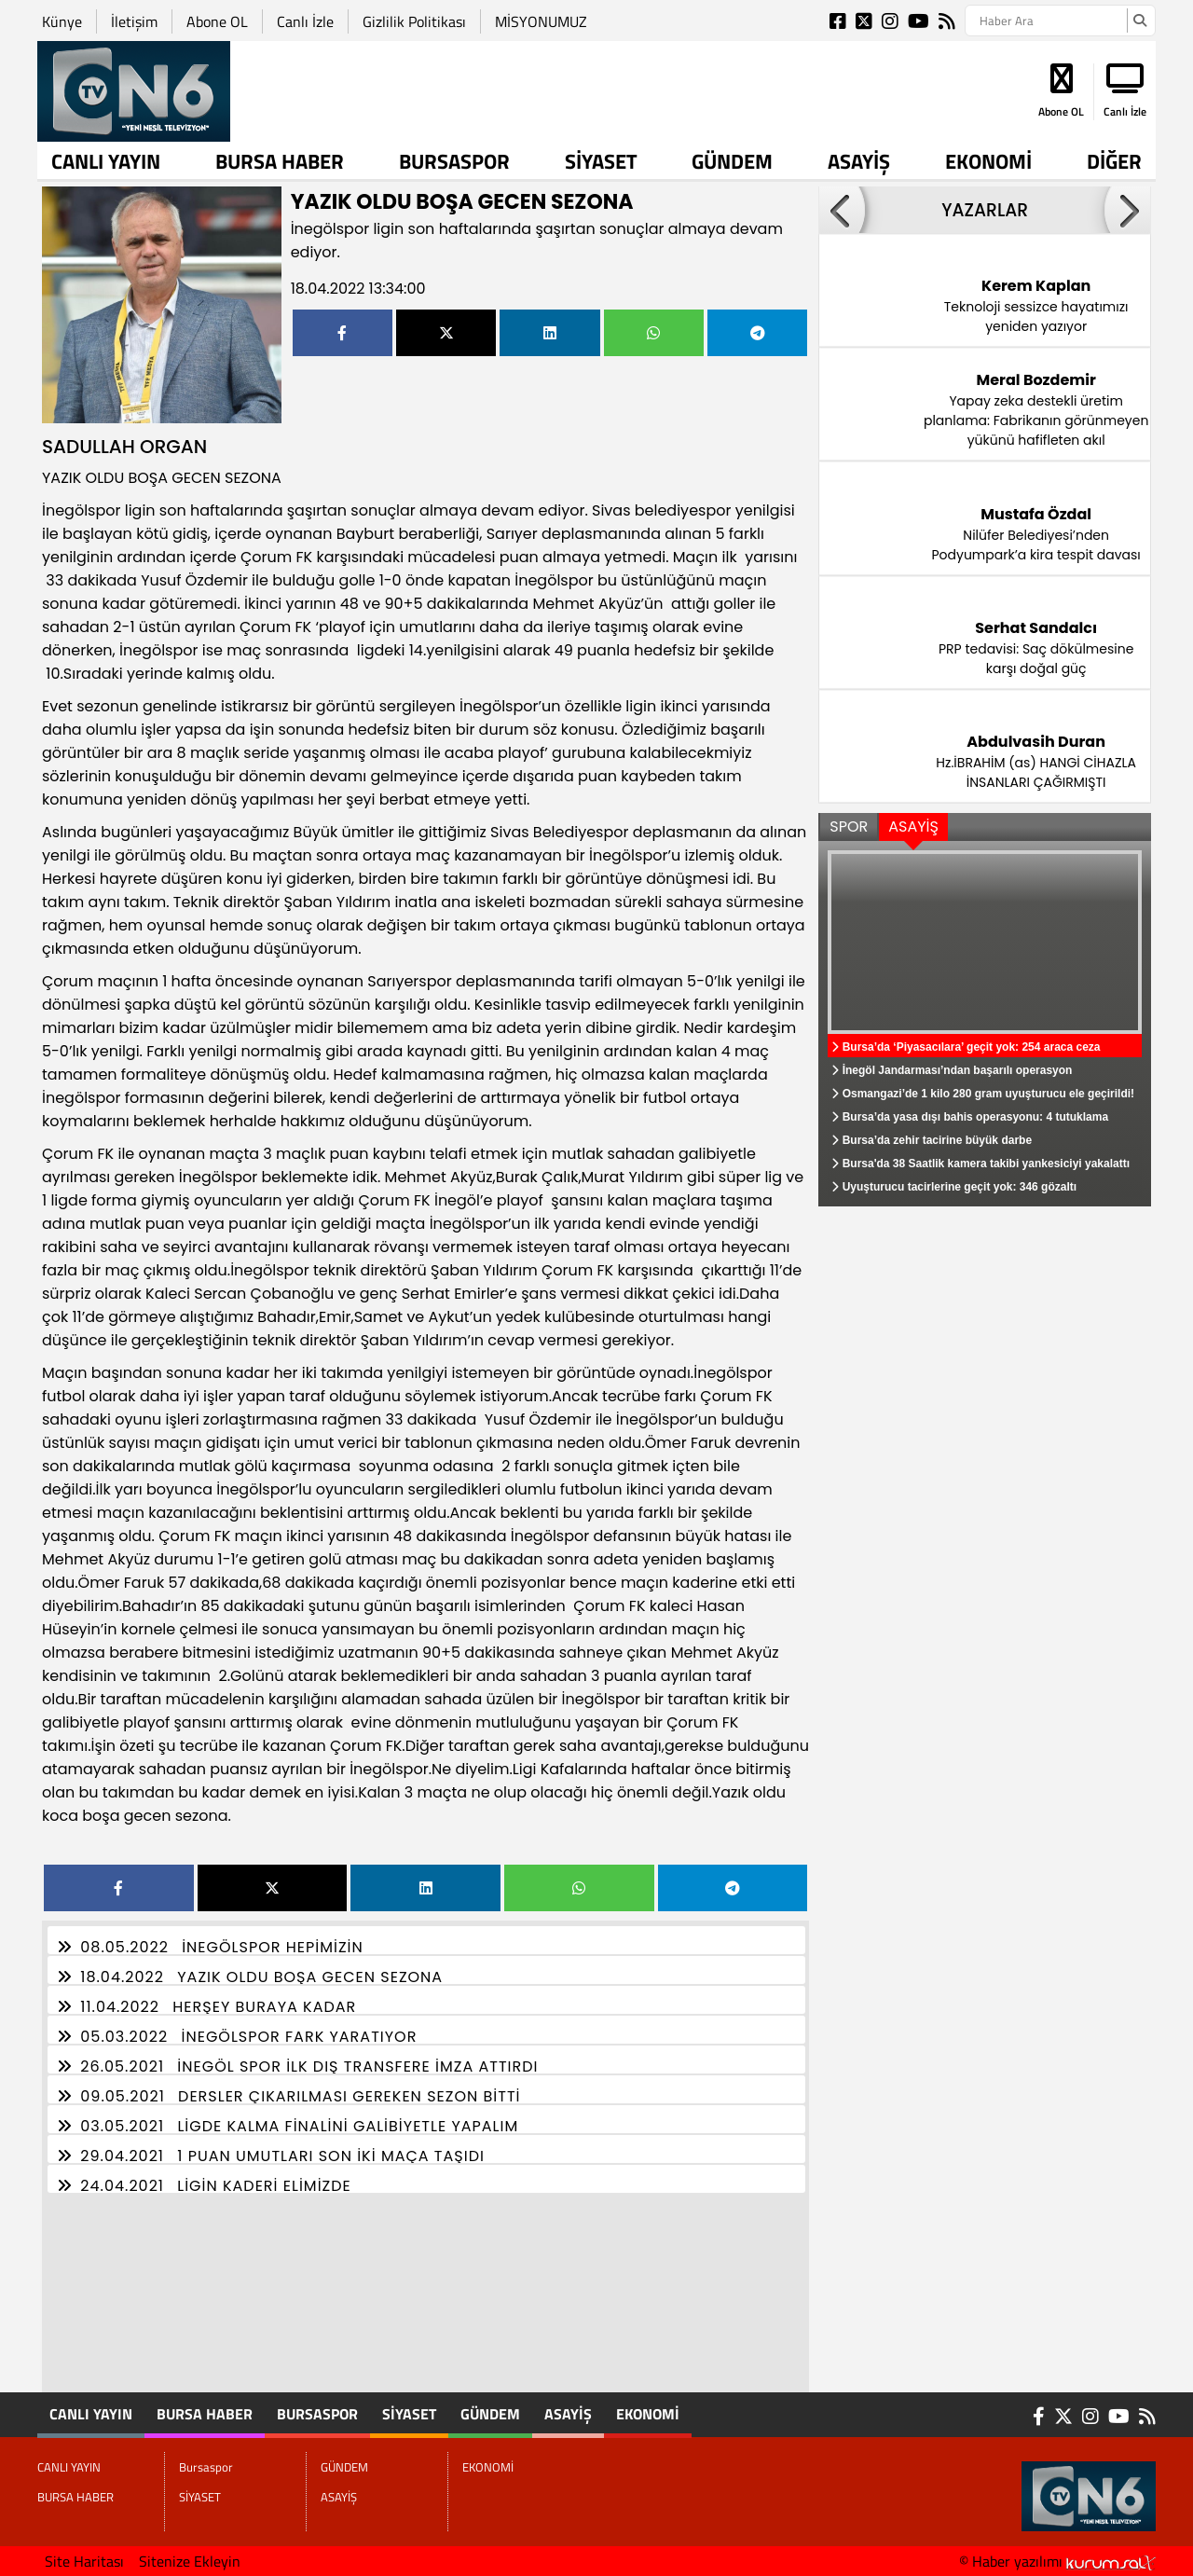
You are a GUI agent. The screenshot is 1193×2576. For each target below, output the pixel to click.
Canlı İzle (305, 21)
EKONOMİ (988, 161)
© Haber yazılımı (1057, 2561)
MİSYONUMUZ (541, 21)
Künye (62, 21)
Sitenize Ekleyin (189, 2561)
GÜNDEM (732, 161)
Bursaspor (454, 161)
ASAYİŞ (859, 161)
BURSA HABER (279, 161)
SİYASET (601, 161)
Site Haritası (84, 2561)
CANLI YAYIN (105, 161)
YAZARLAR (984, 210)
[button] (841, 209)
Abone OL (217, 21)
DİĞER (1114, 161)
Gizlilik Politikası (414, 21)
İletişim (134, 21)
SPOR (849, 826)
